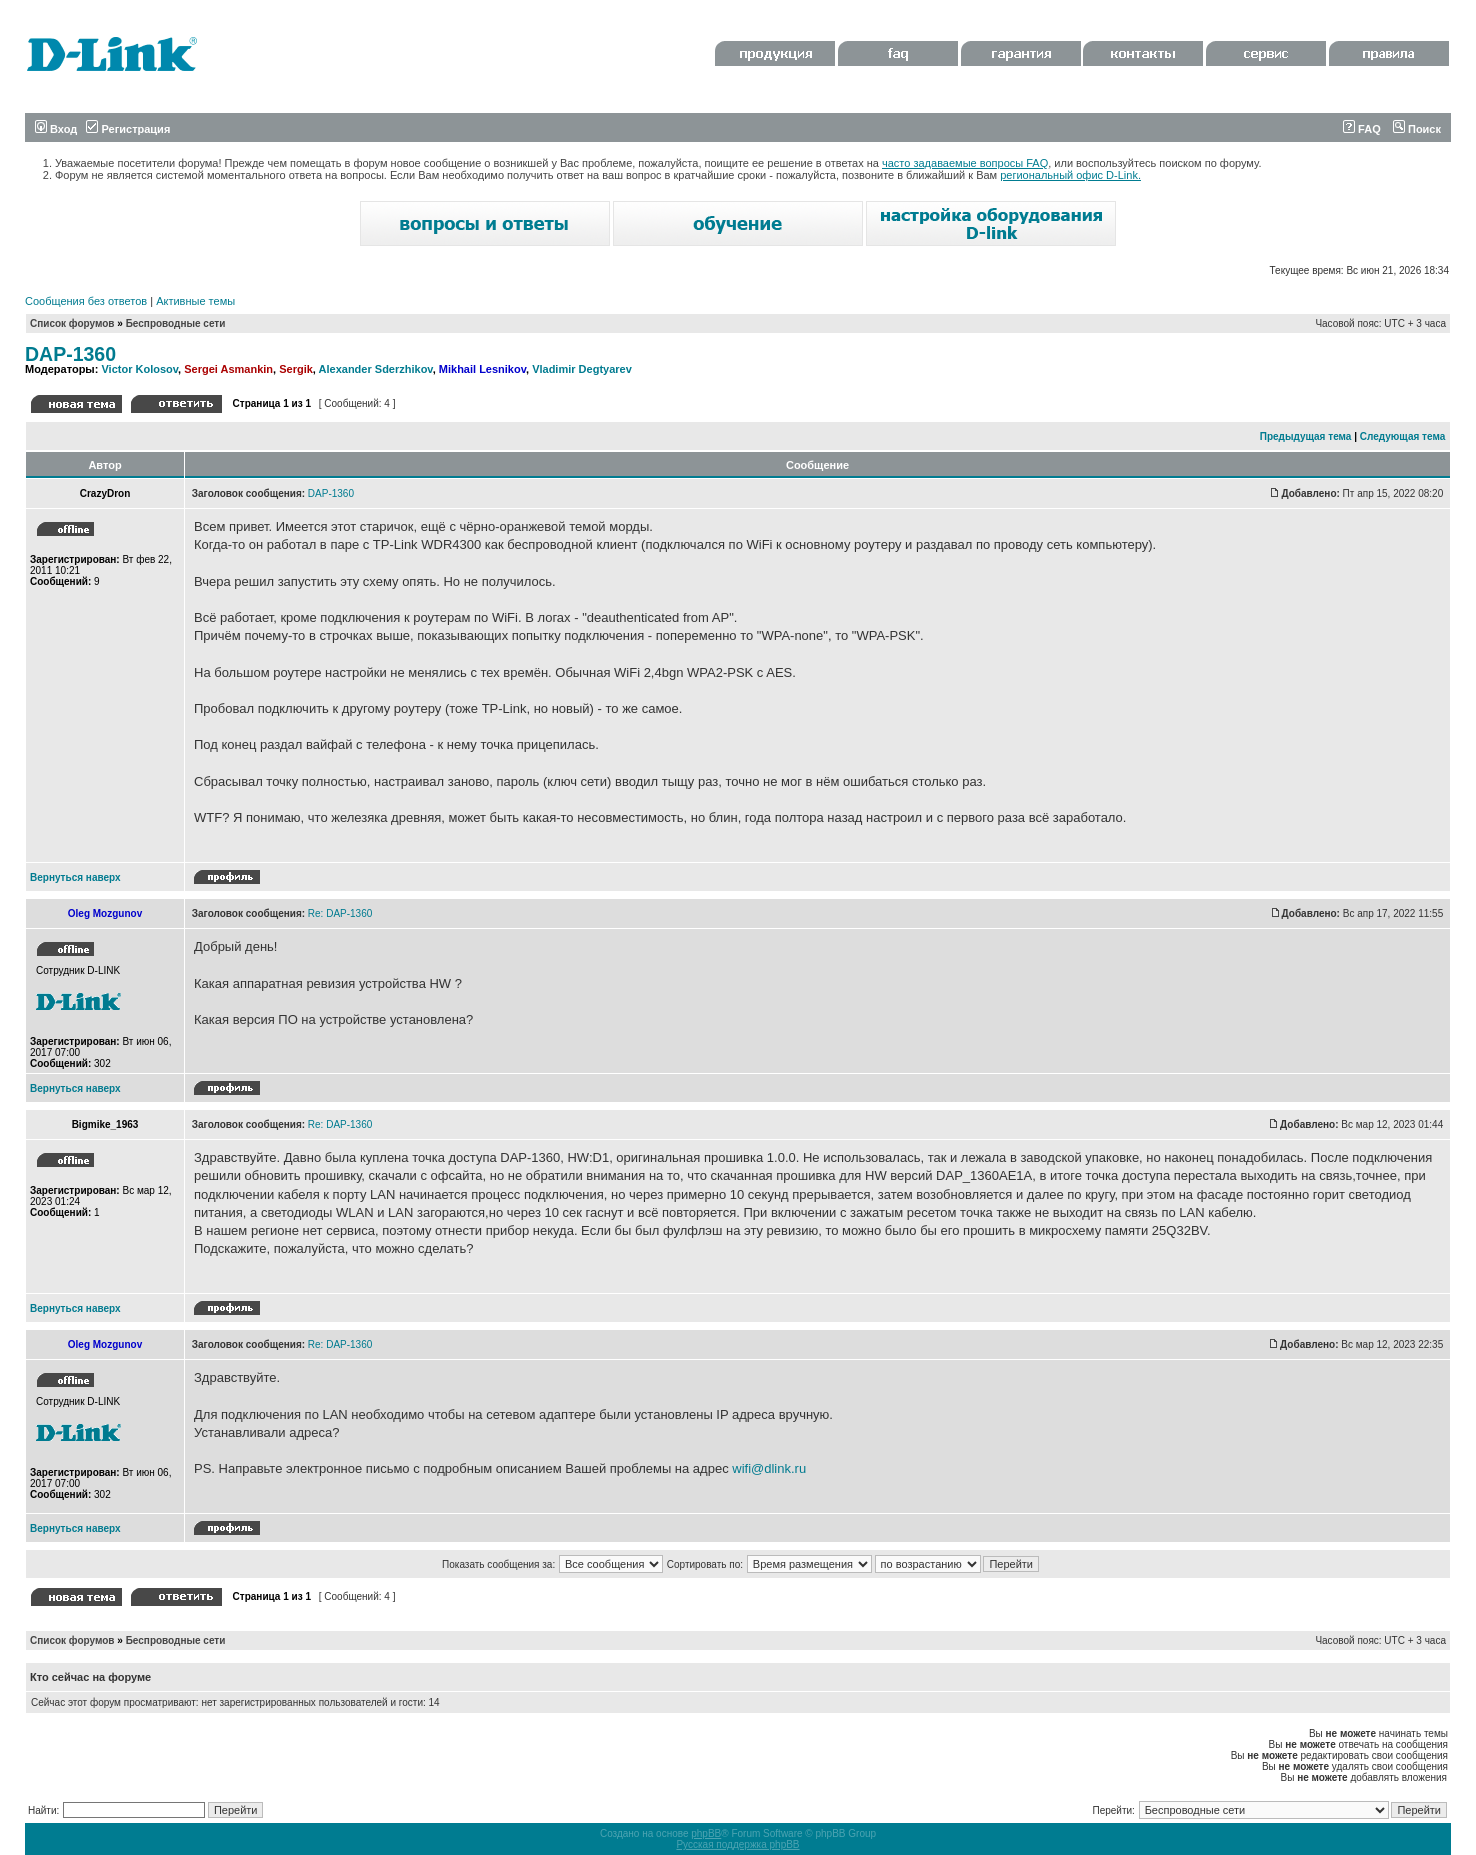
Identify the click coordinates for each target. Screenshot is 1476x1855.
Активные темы (195, 301)
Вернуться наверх (75, 877)
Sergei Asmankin (228, 369)
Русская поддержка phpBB (737, 1844)
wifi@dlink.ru (769, 1468)
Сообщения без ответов (86, 301)
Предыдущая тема (1306, 436)
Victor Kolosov (139, 369)
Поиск (1417, 129)
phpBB (706, 1833)
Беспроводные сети (176, 323)
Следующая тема (1402, 436)
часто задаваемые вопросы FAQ (965, 163)
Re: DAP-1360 (340, 913)
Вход (56, 129)
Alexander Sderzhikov (376, 369)
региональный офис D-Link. (1070, 175)
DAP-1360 (70, 354)
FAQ (1362, 129)
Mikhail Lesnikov (482, 369)
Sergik (296, 369)
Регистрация (128, 129)
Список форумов (72, 323)
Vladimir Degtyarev (582, 369)
